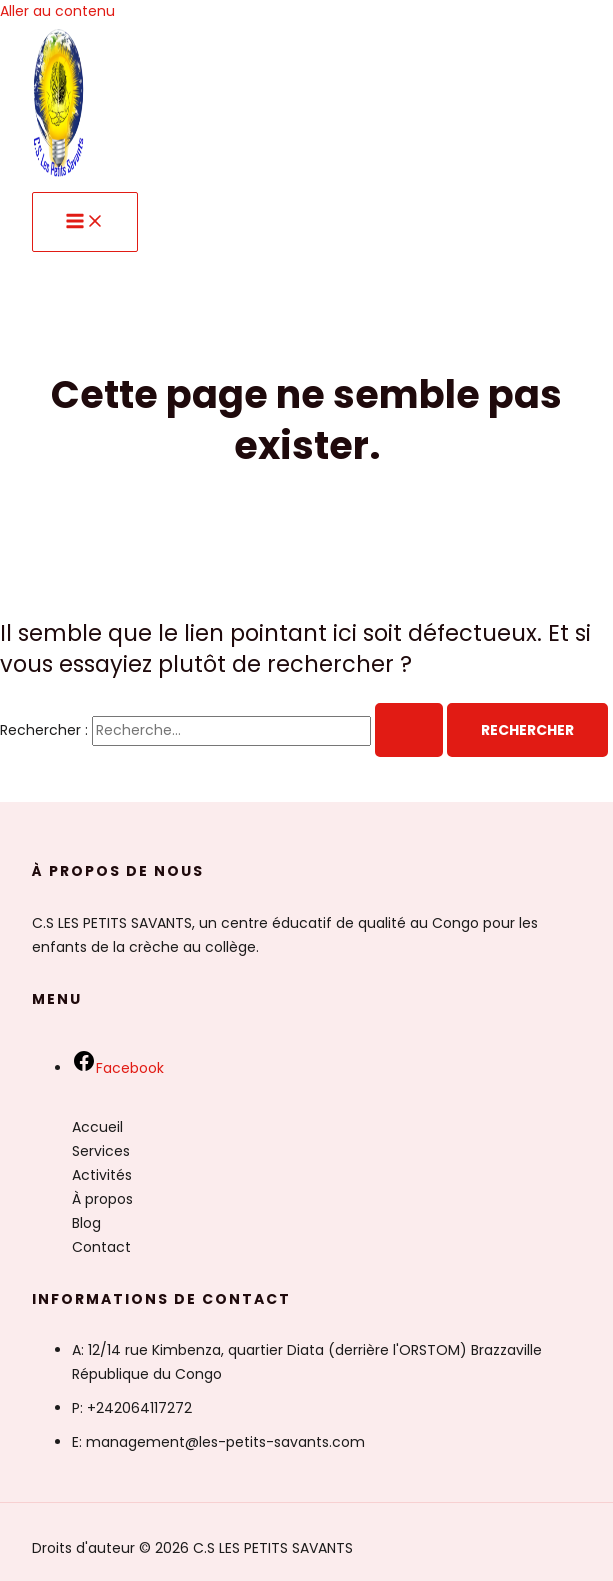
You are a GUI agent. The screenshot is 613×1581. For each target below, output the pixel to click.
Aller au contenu (57, 11)
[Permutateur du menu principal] (85, 222)
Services (101, 1151)
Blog (86, 1223)
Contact (101, 1247)
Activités (102, 1175)
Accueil (97, 1127)
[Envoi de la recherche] (409, 730)
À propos (102, 1199)
